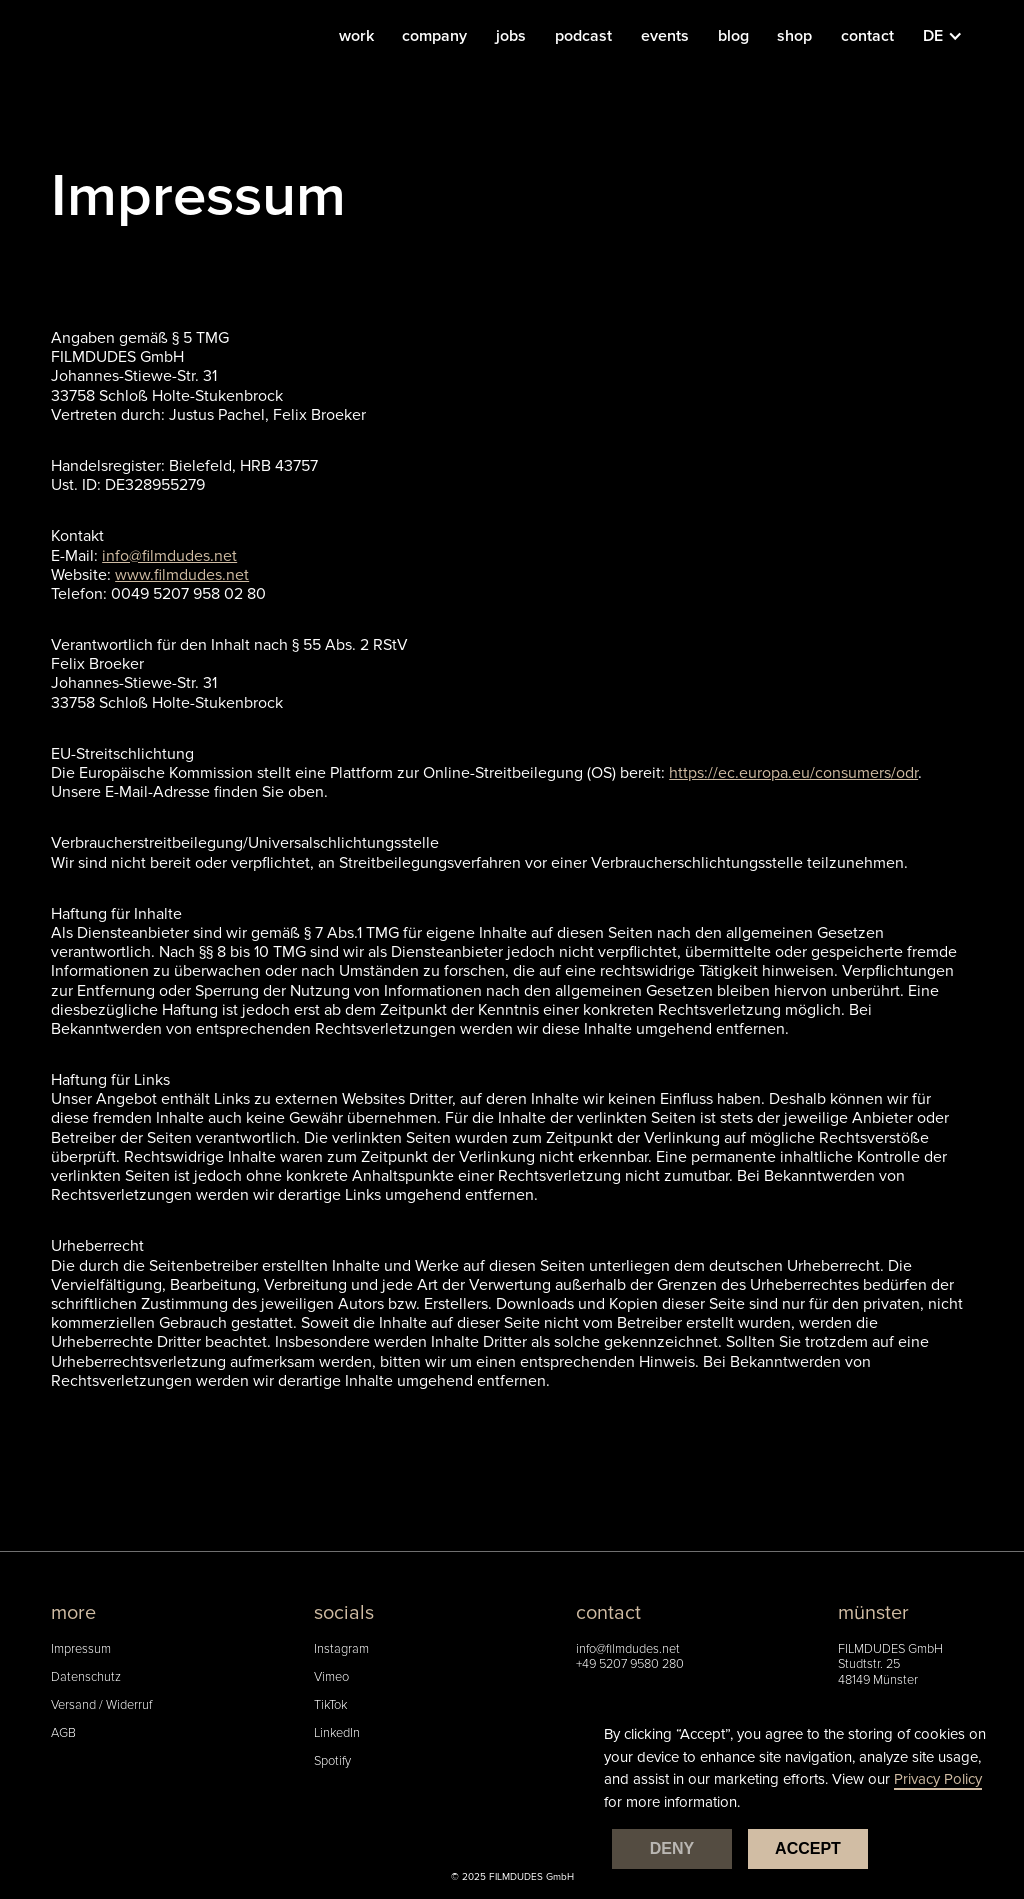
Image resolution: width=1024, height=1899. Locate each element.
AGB (63, 1733)
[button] (953, 36)
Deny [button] (672, 1848)
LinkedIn (337, 1733)
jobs (511, 36)
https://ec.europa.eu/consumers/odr (793, 773)
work (356, 36)
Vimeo (331, 1677)
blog (733, 36)
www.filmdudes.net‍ (182, 575)
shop (794, 36)
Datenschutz (86, 1677)
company (434, 36)
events (665, 36)
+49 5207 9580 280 (630, 1664)
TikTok (330, 1705)
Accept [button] (808, 1848)
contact (867, 36)
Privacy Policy (938, 1779)
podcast (583, 36)
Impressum (81, 1649)
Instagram (341, 1649)
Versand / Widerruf (101, 1705)
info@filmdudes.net (628, 1649)
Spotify (332, 1761)
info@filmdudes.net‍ (169, 556)
